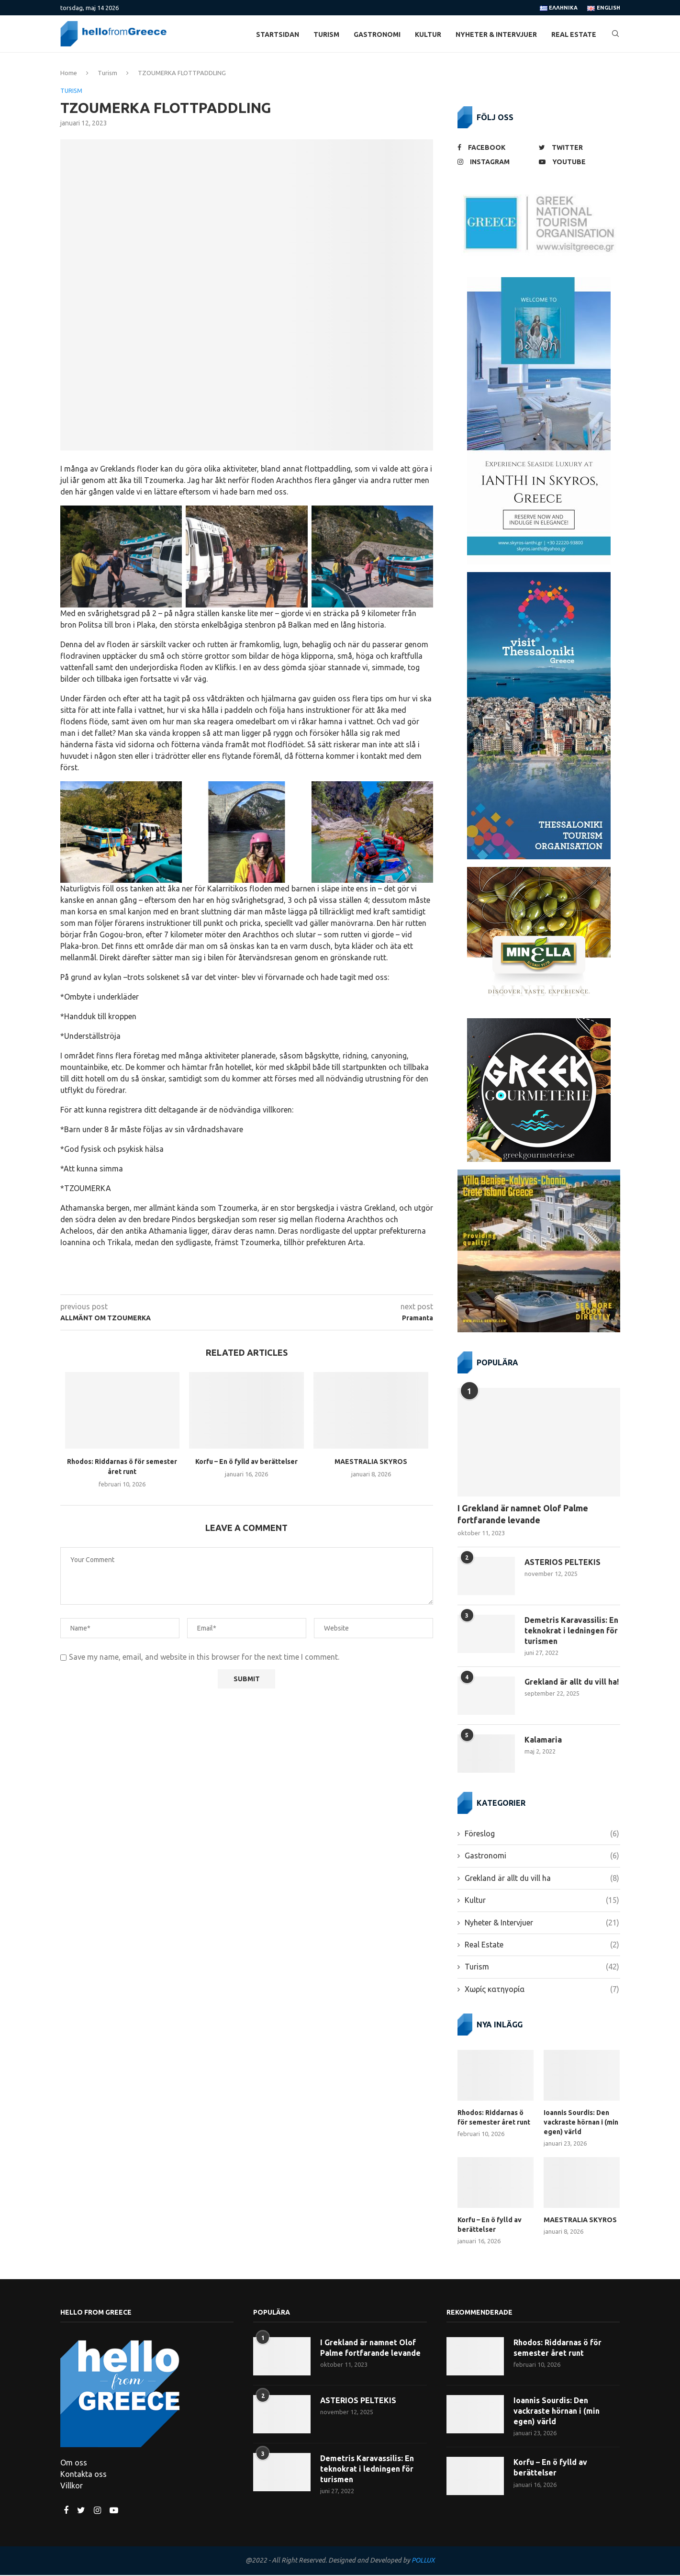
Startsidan (277, 34)
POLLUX (423, 2561)
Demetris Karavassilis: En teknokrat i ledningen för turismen (571, 1632)
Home (68, 74)
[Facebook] (495, 149)
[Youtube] (577, 163)
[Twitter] (577, 149)
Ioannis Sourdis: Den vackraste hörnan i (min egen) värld (581, 2124)
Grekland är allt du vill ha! (571, 1683)
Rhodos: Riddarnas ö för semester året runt (493, 2119)
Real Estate (573, 34)
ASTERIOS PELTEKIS (562, 1563)
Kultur (428, 34)
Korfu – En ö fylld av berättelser (246, 1463)
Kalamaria (543, 1741)
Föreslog (542, 1835)
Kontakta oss (83, 2475)
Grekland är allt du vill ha (542, 1880)
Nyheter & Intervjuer (496, 34)
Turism (326, 34)
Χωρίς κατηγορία (542, 1991)
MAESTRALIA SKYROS (370, 1463)
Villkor (71, 2487)
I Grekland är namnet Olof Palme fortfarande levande (522, 1515)
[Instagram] (495, 163)
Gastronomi (377, 34)
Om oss (73, 2464)
